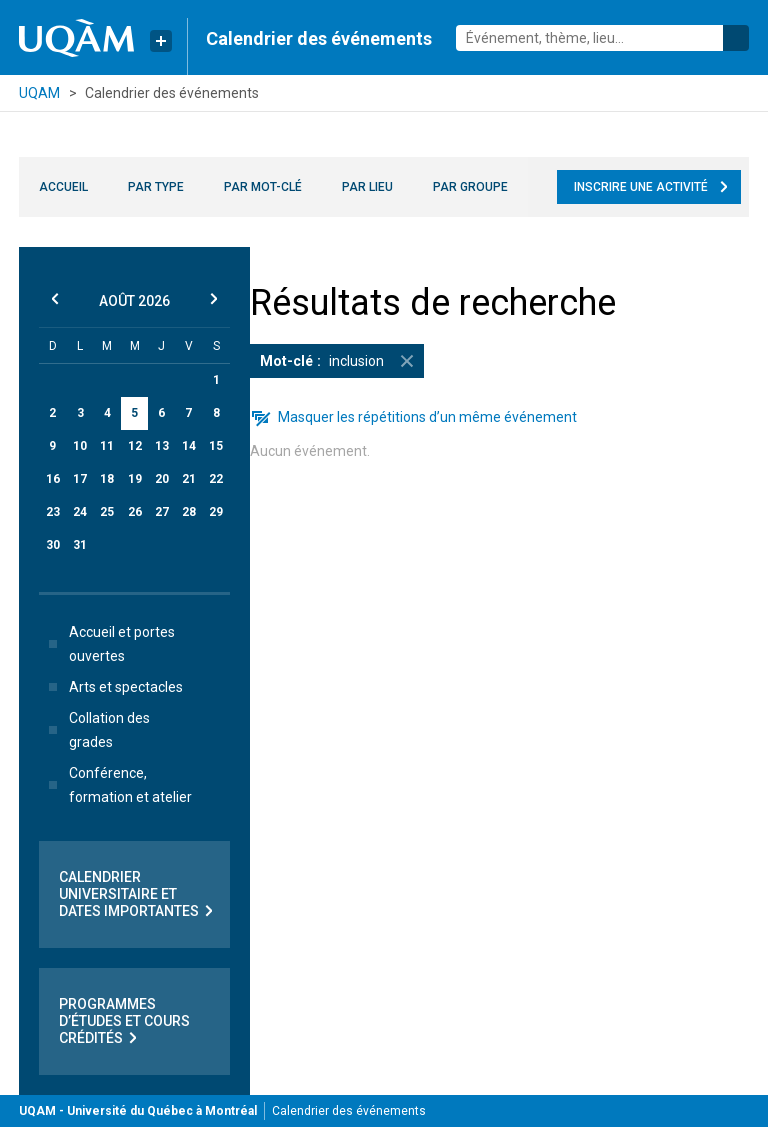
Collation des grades (95, 730)
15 (216, 446)
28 (189, 512)
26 (135, 512)
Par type (156, 187)
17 (80, 479)
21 (189, 479)
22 (216, 479)
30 (53, 545)
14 (189, 446)
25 (107, 512)
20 (162, 479)
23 (53, 512)
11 (107, 446)
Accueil (63, 187)
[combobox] (602, 38)
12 (135, 446)
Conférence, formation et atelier (116, 785)
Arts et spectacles (112, 687)
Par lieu (367, 187)
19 (135, 479)
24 (80, 512)
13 (162, 446)
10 (80, 446)
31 (80, 545)
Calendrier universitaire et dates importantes (138, 894)
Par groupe (470, 187)
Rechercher (736, 38)
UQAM (39, 93)
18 (107, 479)
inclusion (342, 361)
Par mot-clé (263, 187)
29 (216, 512)
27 (162, 512)
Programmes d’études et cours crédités (124, 1021)
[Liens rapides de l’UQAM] (161, 41)
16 (53, 479)
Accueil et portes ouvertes (108, 644)
